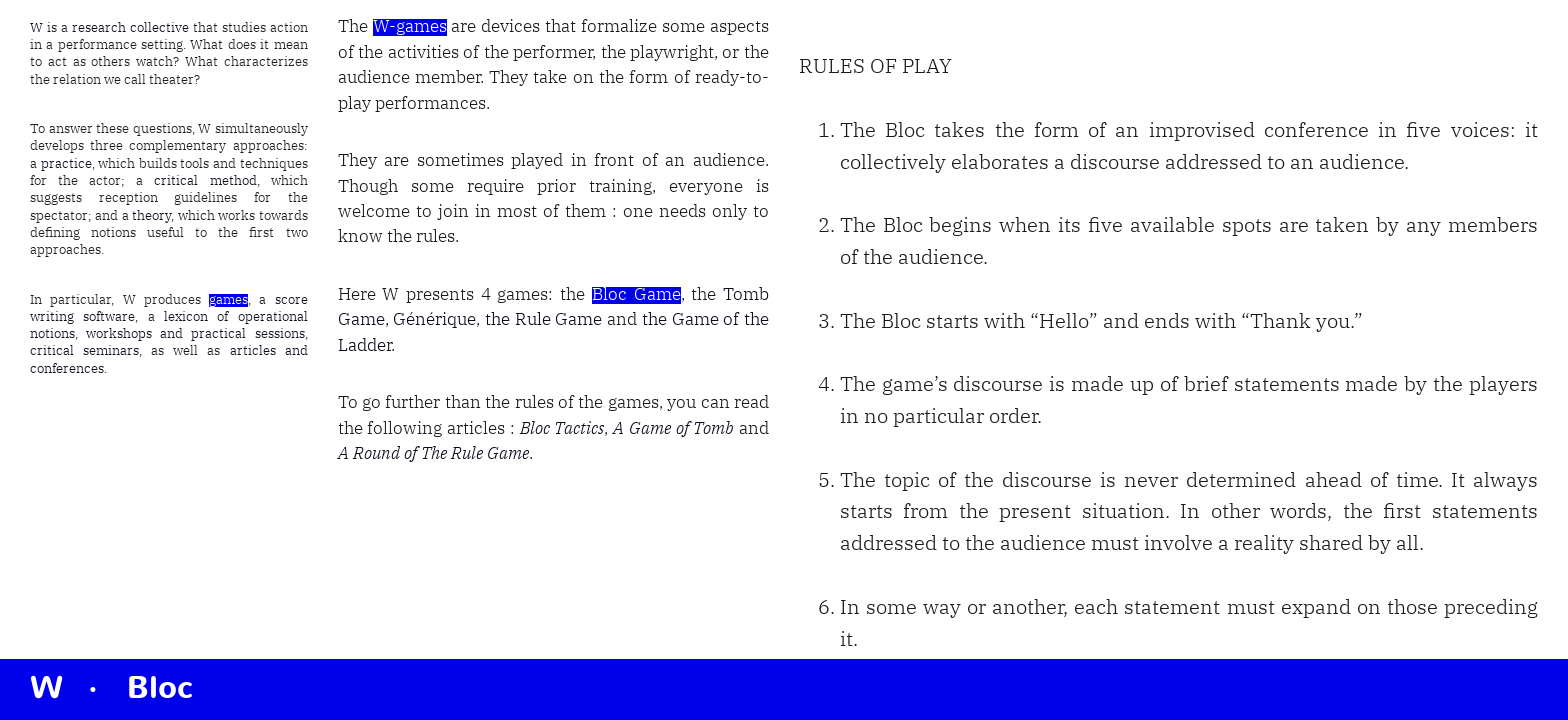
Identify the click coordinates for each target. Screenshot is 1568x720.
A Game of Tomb (673, 429)
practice (66, 164)
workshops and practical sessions (195, 334)
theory (151, 216)
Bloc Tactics (562, 429)
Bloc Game (636, 295)
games (228, 300)
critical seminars (84, 351)
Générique (434, 320)
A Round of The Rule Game (433, 454)
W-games (410, 27)
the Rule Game (543, 320)
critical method (205, 181)
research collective (130, 28)
